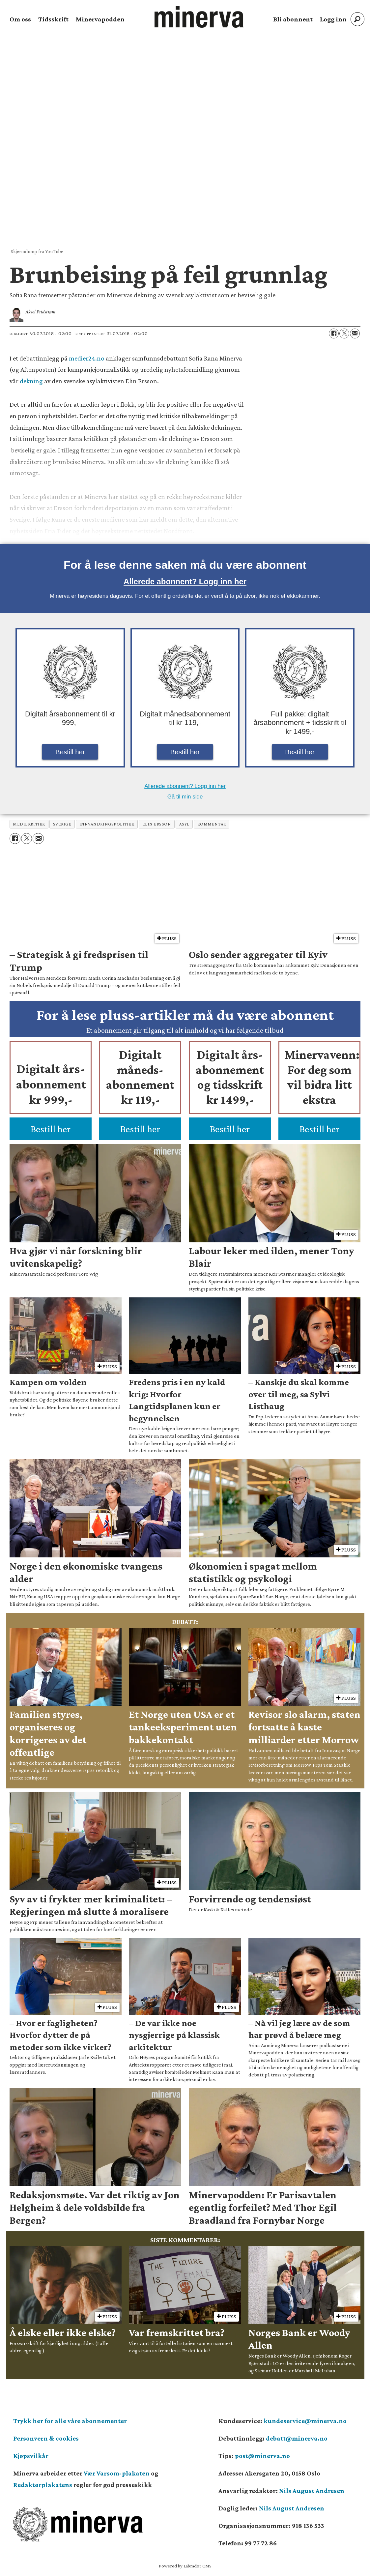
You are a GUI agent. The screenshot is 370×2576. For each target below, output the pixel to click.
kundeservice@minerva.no (305, 2420)
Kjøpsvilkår (30, 2455)
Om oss (20, 19)
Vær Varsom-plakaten (117, 2473)
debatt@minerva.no (296, 2438)
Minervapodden (100, 19)
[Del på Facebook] (334, 333)
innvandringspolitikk (106, 824)
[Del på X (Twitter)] (344, 333)
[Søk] (357, 19)
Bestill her (70, 752)
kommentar (211, 824)
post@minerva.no (262, 2455)
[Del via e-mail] (355, 333)
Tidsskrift (53, 19)
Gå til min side (185, 797)
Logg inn (333, 19)
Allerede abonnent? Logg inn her (185, 581)
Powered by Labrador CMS (185, 2565)
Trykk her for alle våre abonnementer (70, 2420)
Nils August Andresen (311, 2490)
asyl (184, 824)
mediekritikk (29, 824)
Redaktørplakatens (42, 2484)
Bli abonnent (293, 19)
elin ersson (156, 824)
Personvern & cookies (46, 2438)
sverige (62, 824)
